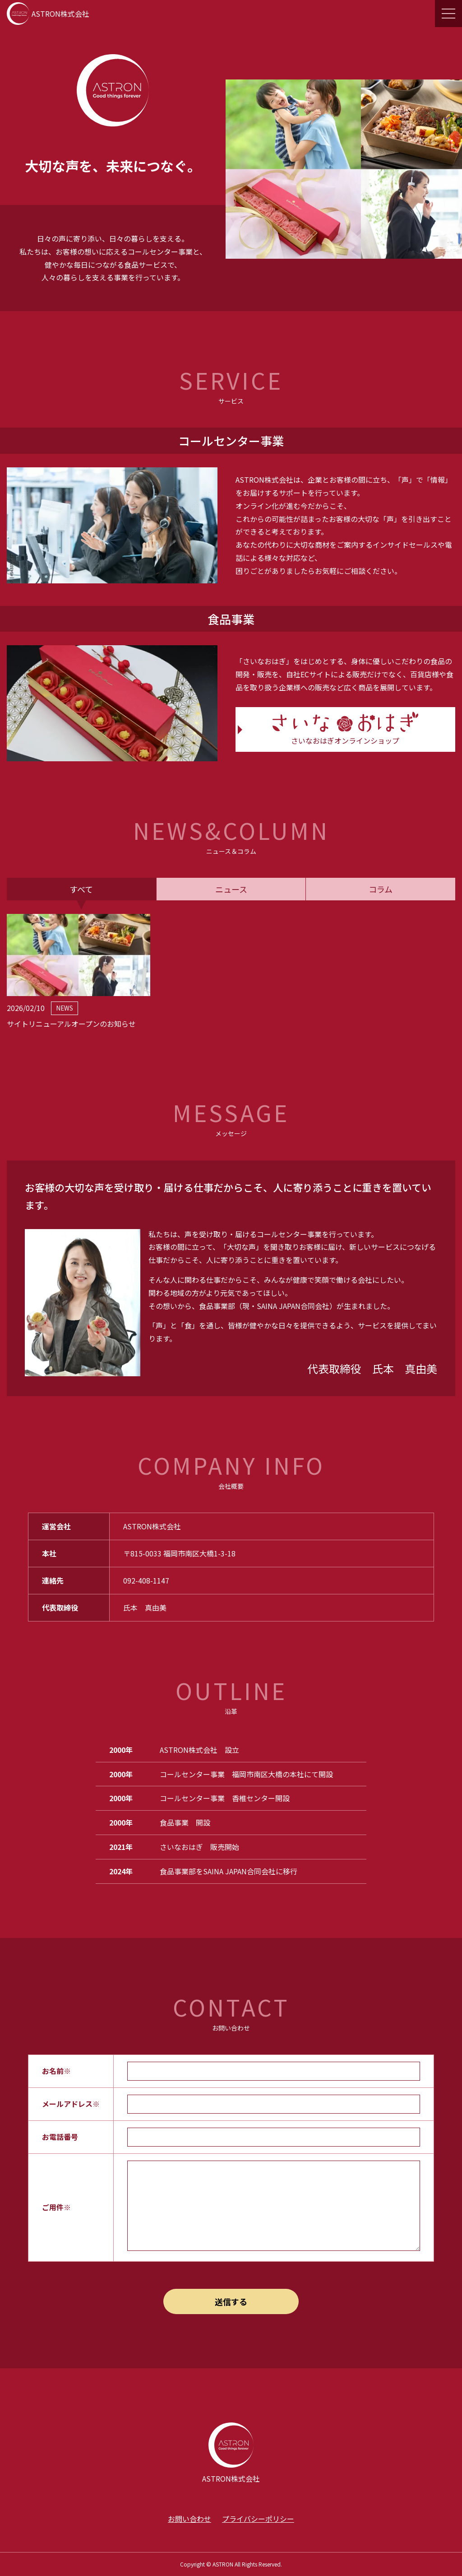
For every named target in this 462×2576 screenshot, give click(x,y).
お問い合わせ (189, 2518)
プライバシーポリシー (258, 2518)
